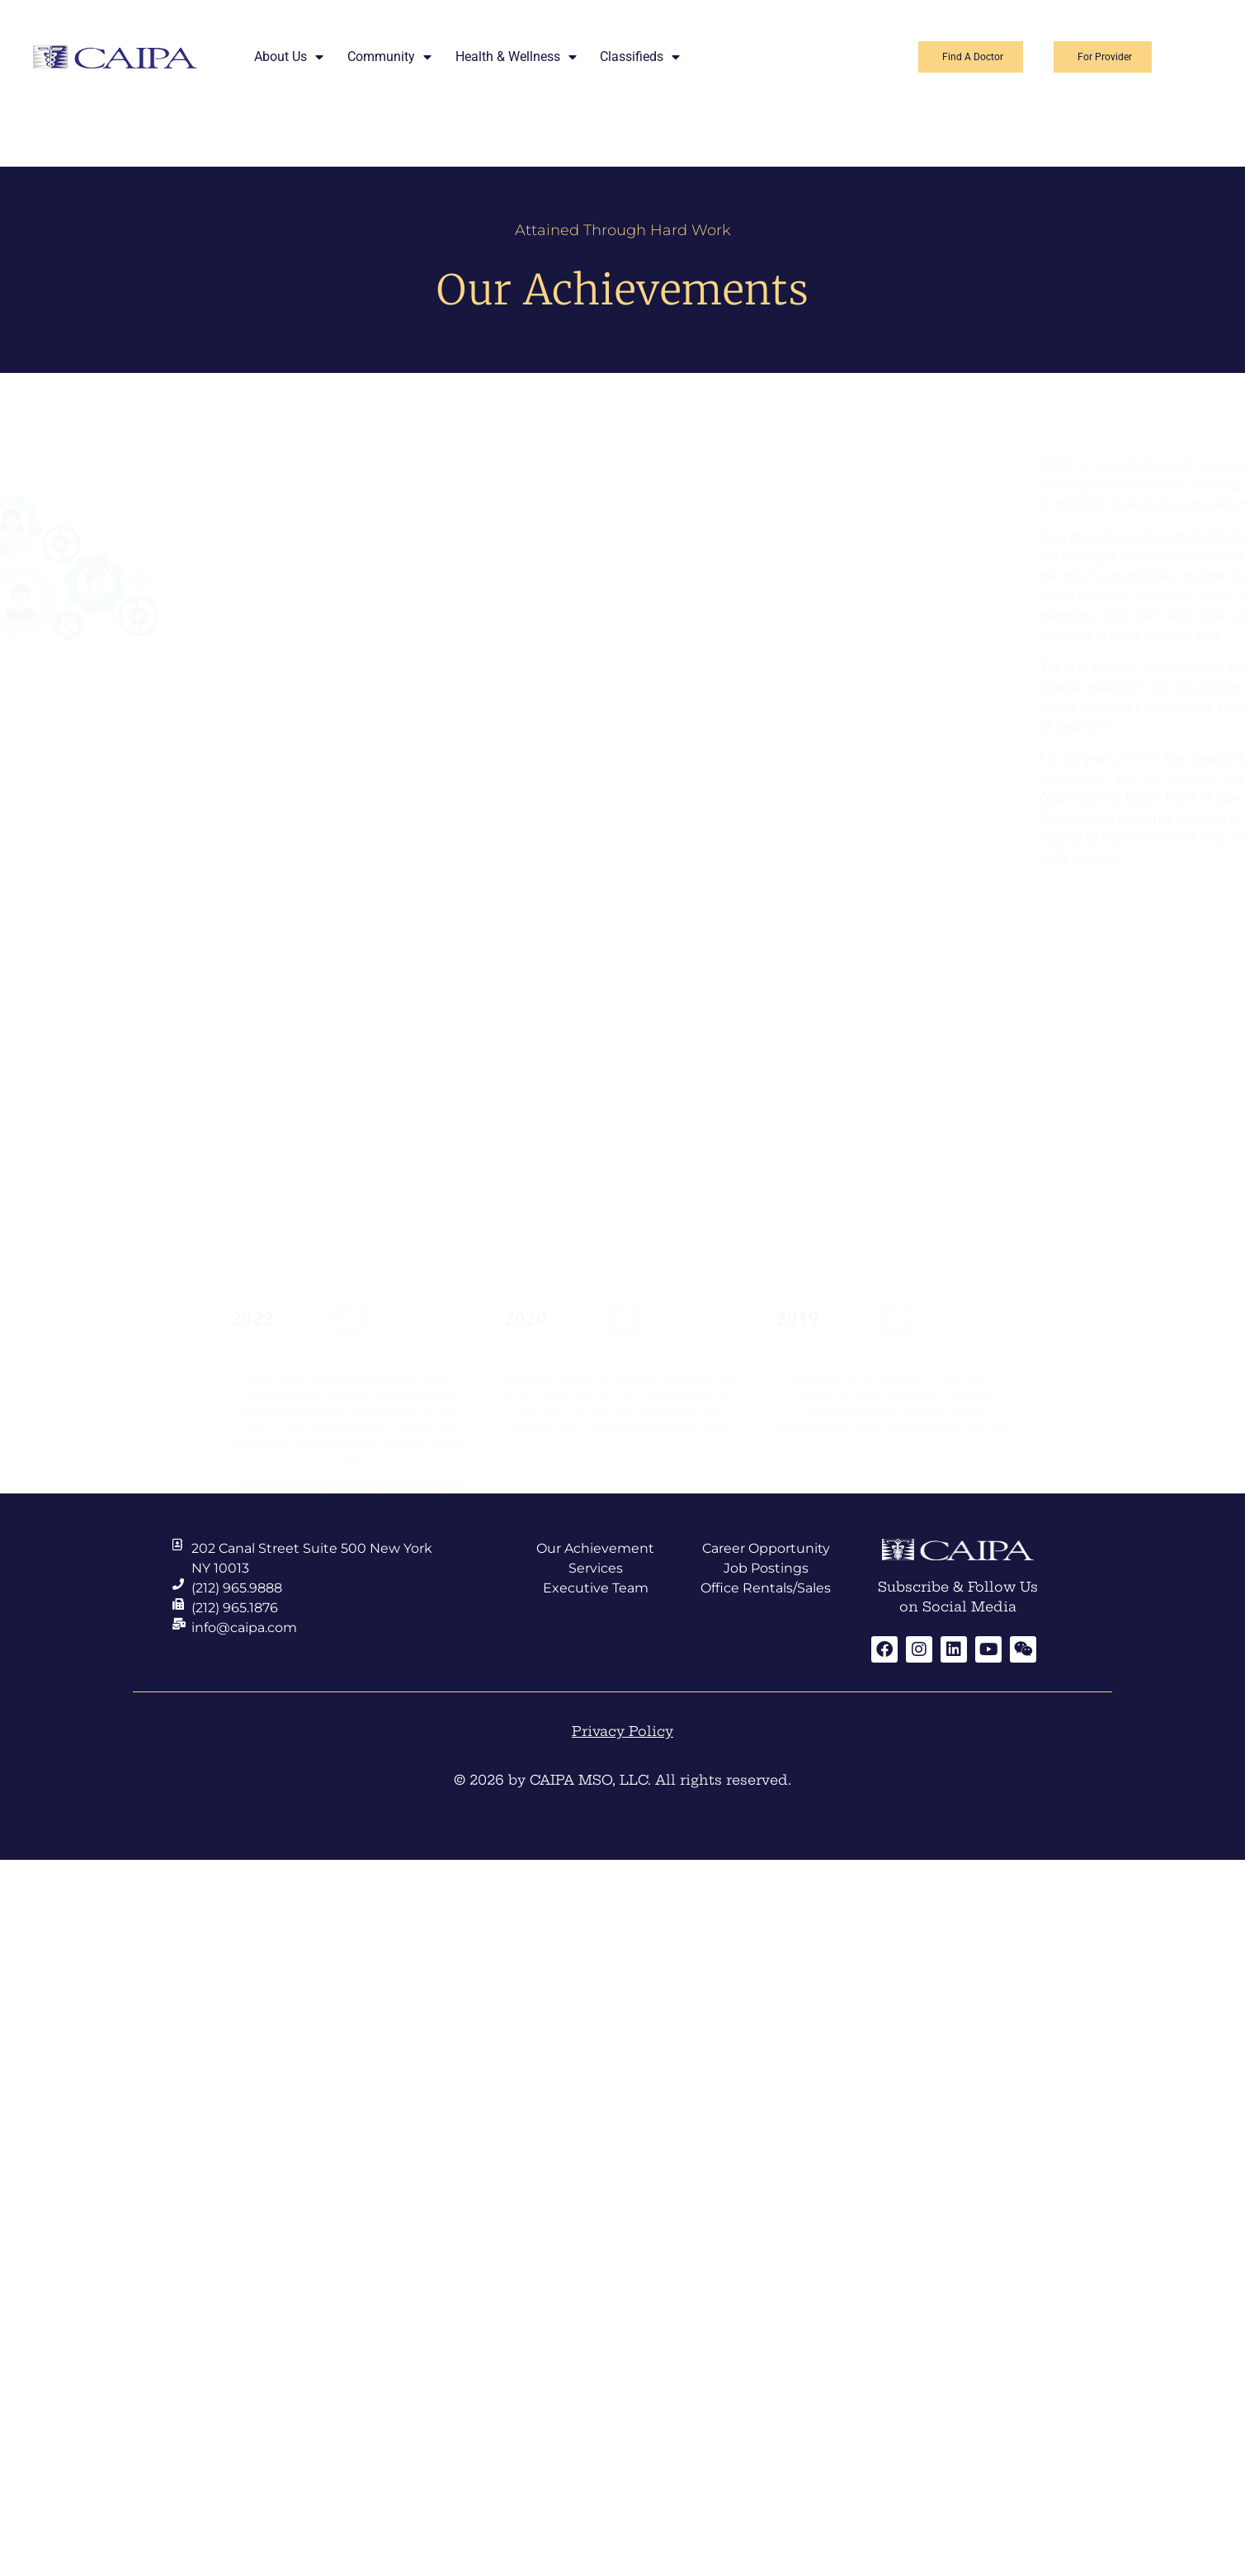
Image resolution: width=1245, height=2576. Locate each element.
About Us (288, 57)
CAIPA (946, 759)
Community (389, 57)
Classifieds (640, 57)
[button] (201, 1214)
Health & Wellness (516, 57)
